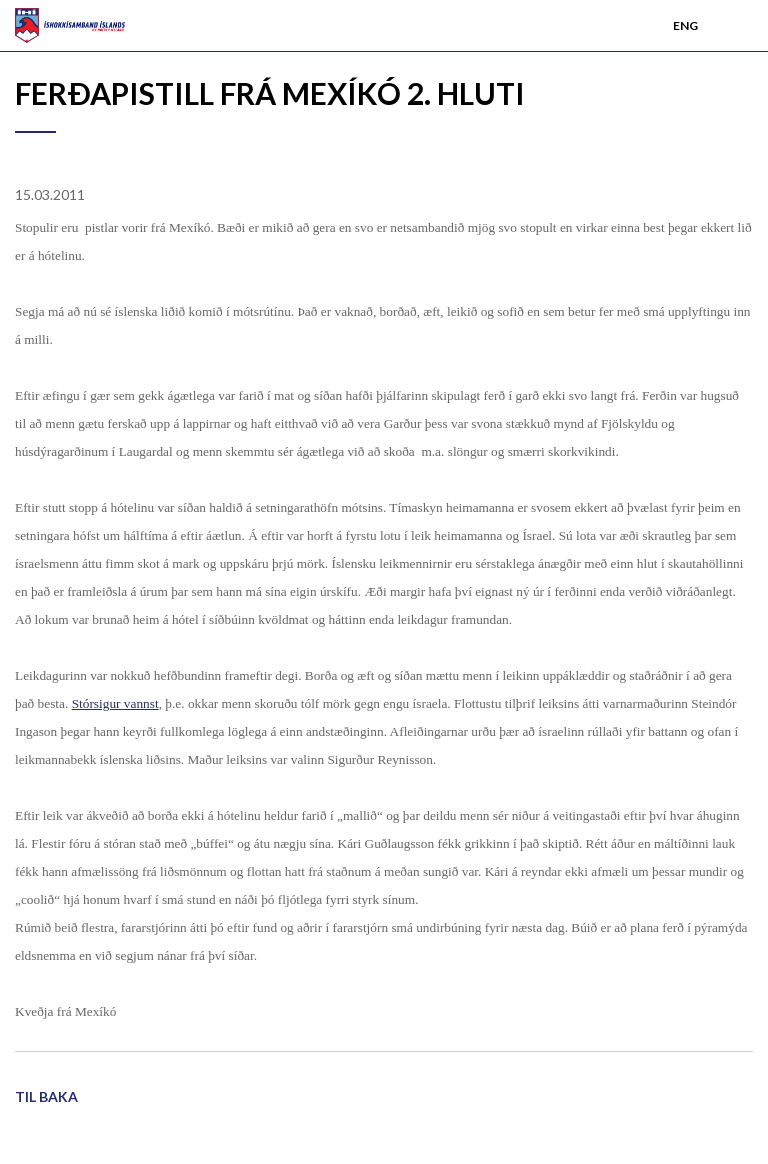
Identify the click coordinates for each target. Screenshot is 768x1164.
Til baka (46, 1096)
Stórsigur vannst (115, 703)
